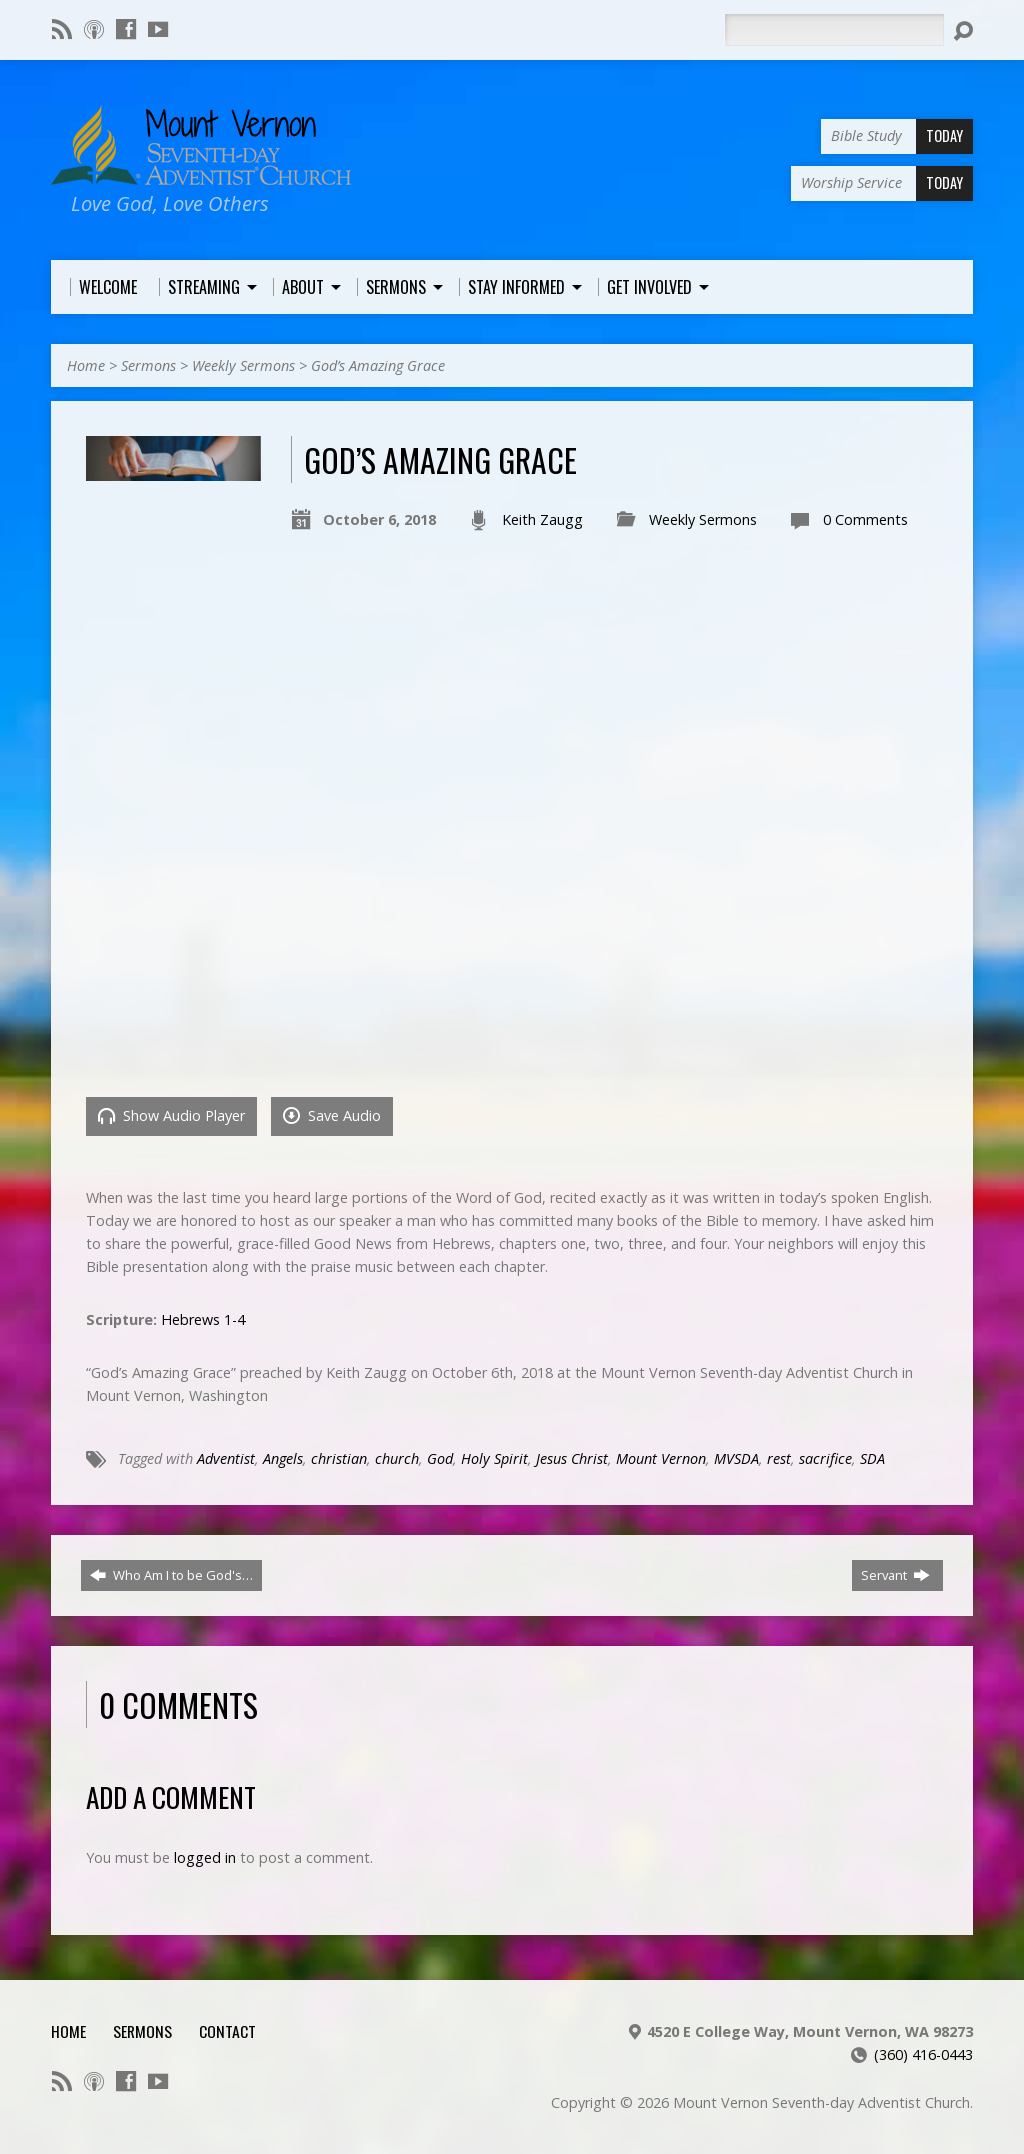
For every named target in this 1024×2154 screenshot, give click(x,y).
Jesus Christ (572, 1458)
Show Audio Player (171, 1115)
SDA (872, 1458)
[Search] (834, 30)
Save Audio (332, 1115)
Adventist (226, 1458)
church (397, 1458)
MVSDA (736, 1458)
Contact (227, 2031)
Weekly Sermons (243, 365)
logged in (205, 1857)
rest (779, 1458)
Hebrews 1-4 (203, 1319)
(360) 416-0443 (923, 2054)
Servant (895, 1575)
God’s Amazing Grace (378, 365)
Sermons (148, 365)
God (440, 1458)
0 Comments (865, 519)
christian (339, 1458)
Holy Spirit (494, 1458)
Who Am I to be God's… (171, 1575)
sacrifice (825, 1458)
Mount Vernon (661, 1458)
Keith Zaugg (542, 519)
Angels (283, 1458)
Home (86, 365)
